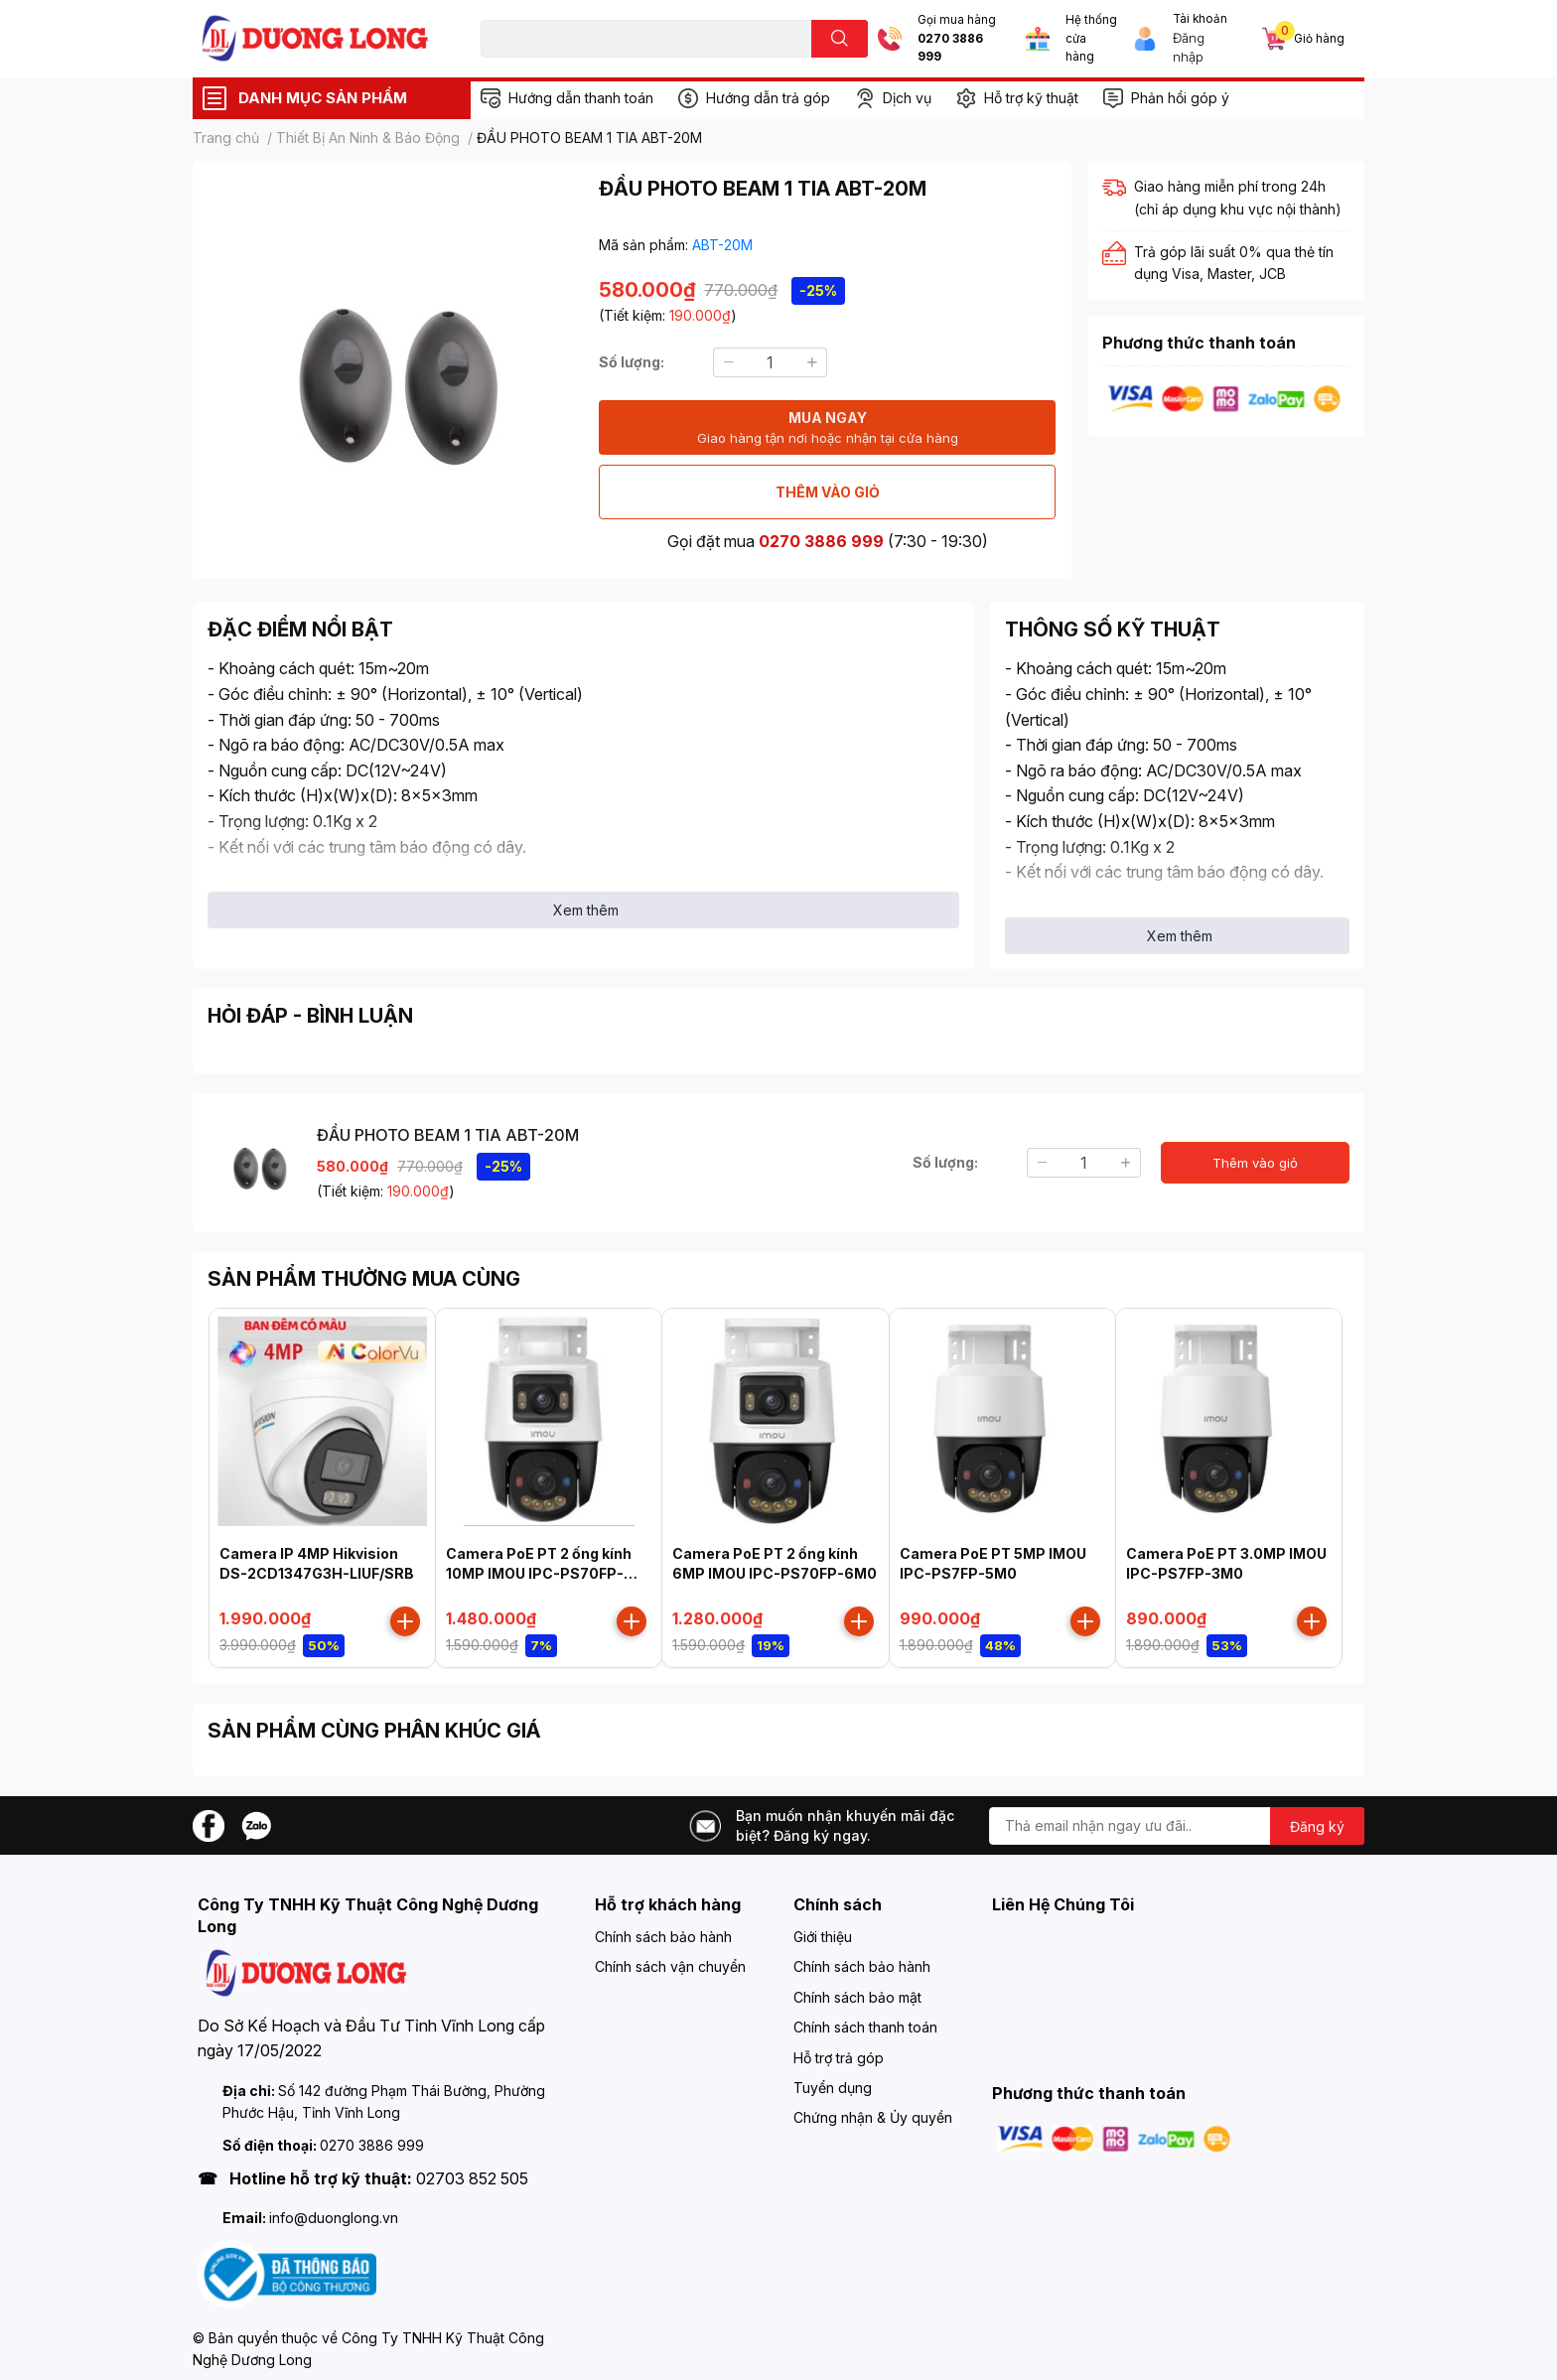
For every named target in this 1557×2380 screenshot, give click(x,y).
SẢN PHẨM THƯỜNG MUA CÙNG (364, 1279)
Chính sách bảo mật (857, 1997)
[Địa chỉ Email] (1176, 1826)
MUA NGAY (827, 428)
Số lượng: (631, 361)
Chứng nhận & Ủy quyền (872, 2117)
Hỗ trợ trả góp (838, 2057)
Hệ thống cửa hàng (1091, 38)
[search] (839, 39)
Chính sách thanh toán (865, 2027)
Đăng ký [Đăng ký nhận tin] (1317, 1826)
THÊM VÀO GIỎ (828, 492)
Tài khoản (1200, 19)
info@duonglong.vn (333, 2217)
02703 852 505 (472, 2178)
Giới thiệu (822, 1936)
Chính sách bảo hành (663, 1936)
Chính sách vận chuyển (670, 1966)
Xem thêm (586, 910)
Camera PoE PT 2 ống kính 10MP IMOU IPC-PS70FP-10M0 (539, 1573)
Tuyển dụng (832, 2087)
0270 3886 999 (950, 48)
